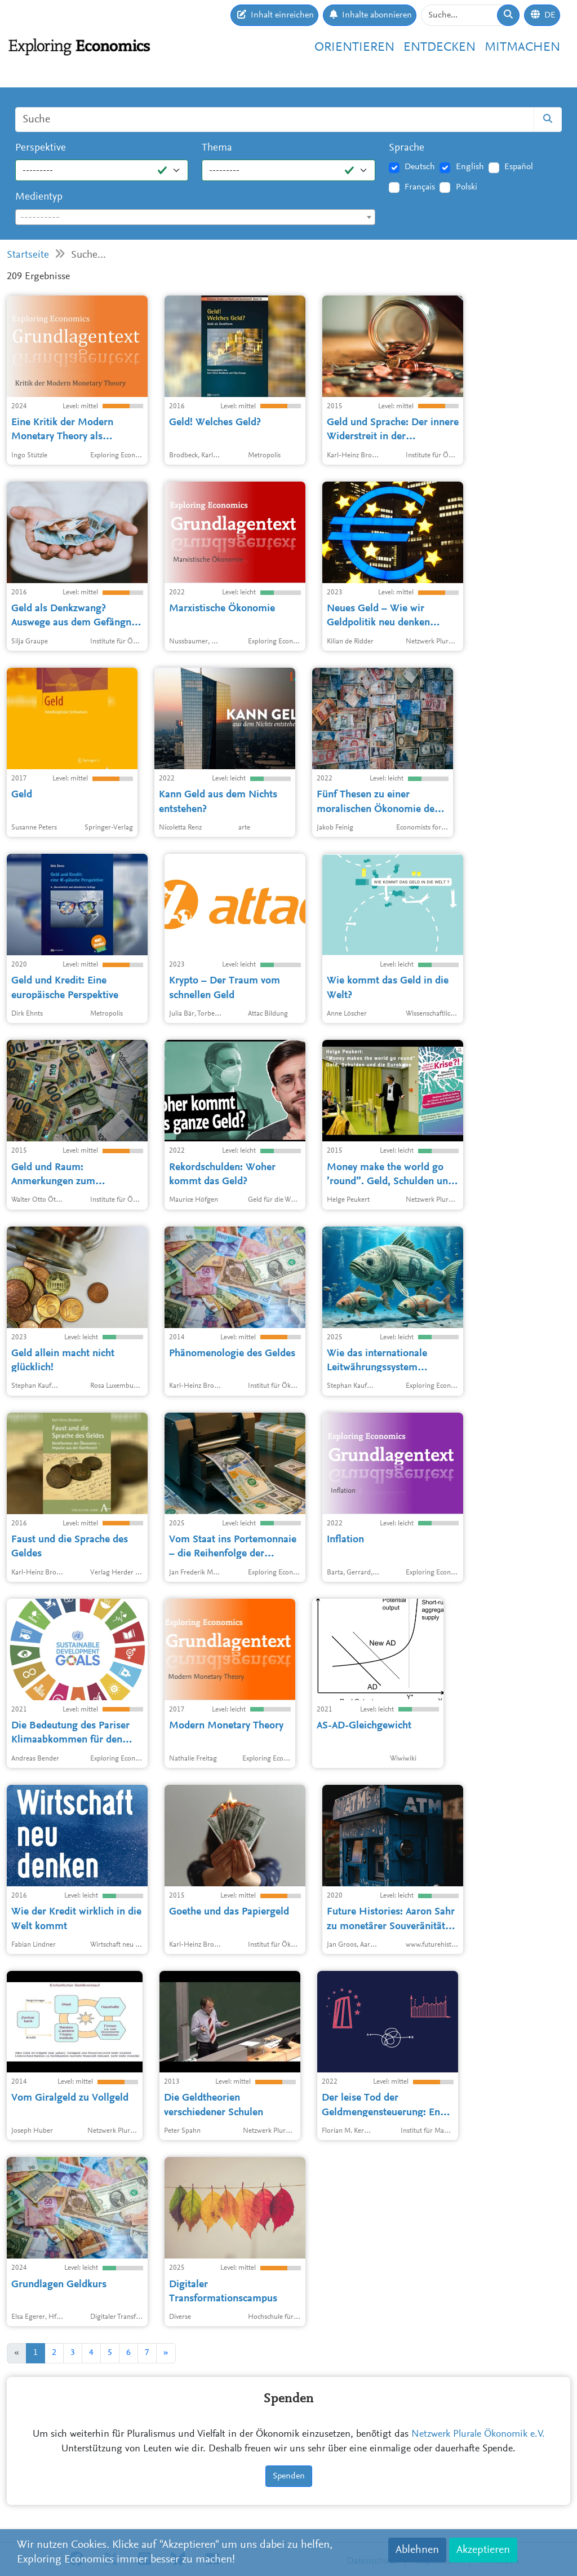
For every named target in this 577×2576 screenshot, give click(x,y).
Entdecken (439, 47)
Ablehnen (417, 2550)
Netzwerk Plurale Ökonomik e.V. (478, 2434)
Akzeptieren (483, 2550)
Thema (217, 148)
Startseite (28, 255)
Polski (466, 187)
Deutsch (420, 166)
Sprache (406, 148)
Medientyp (39, 197)
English (470, 166)
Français (420, 187)
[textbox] (195, 218)
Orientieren (354, 47)
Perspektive (40, 148)
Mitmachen (522, 47)
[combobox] (195, 217)
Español (518, 166)
